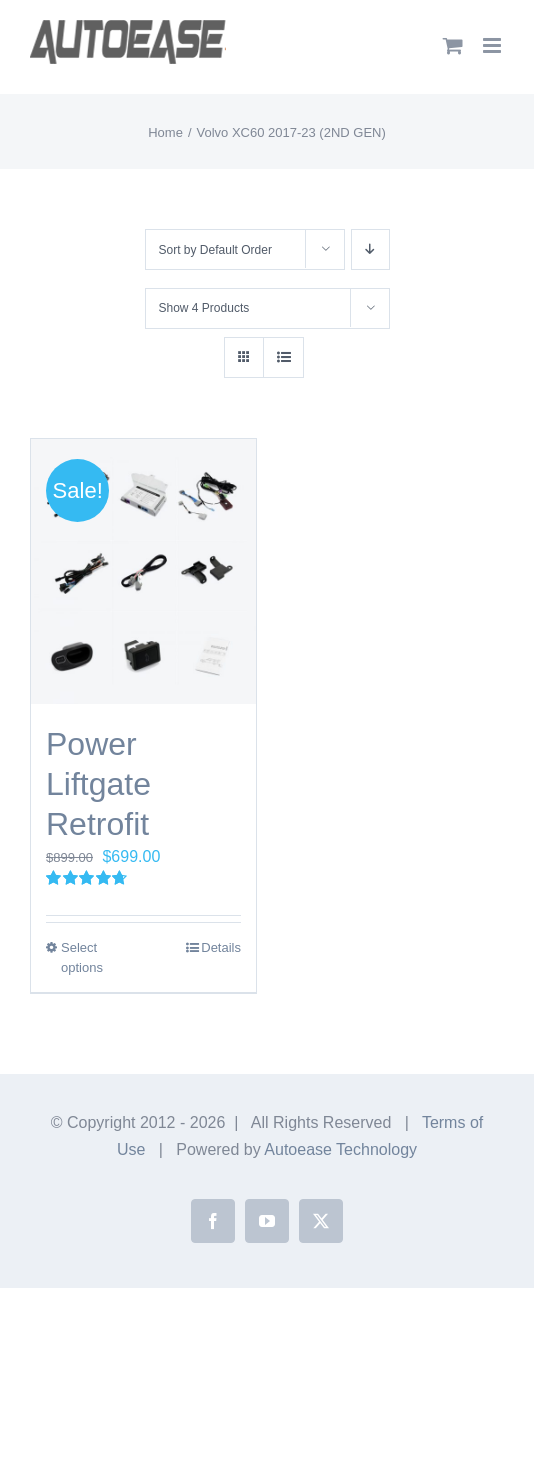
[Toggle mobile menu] (493, 45)
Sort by (215, 250)
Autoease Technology (340, 1149)
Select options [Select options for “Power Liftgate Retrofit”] (82, 957)
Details (221, 947)
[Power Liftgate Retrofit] (143, 571)
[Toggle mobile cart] (453, 45)
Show (204, 308)
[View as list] (283, 357)
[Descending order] (370, 249)
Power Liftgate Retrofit (98, 784)
